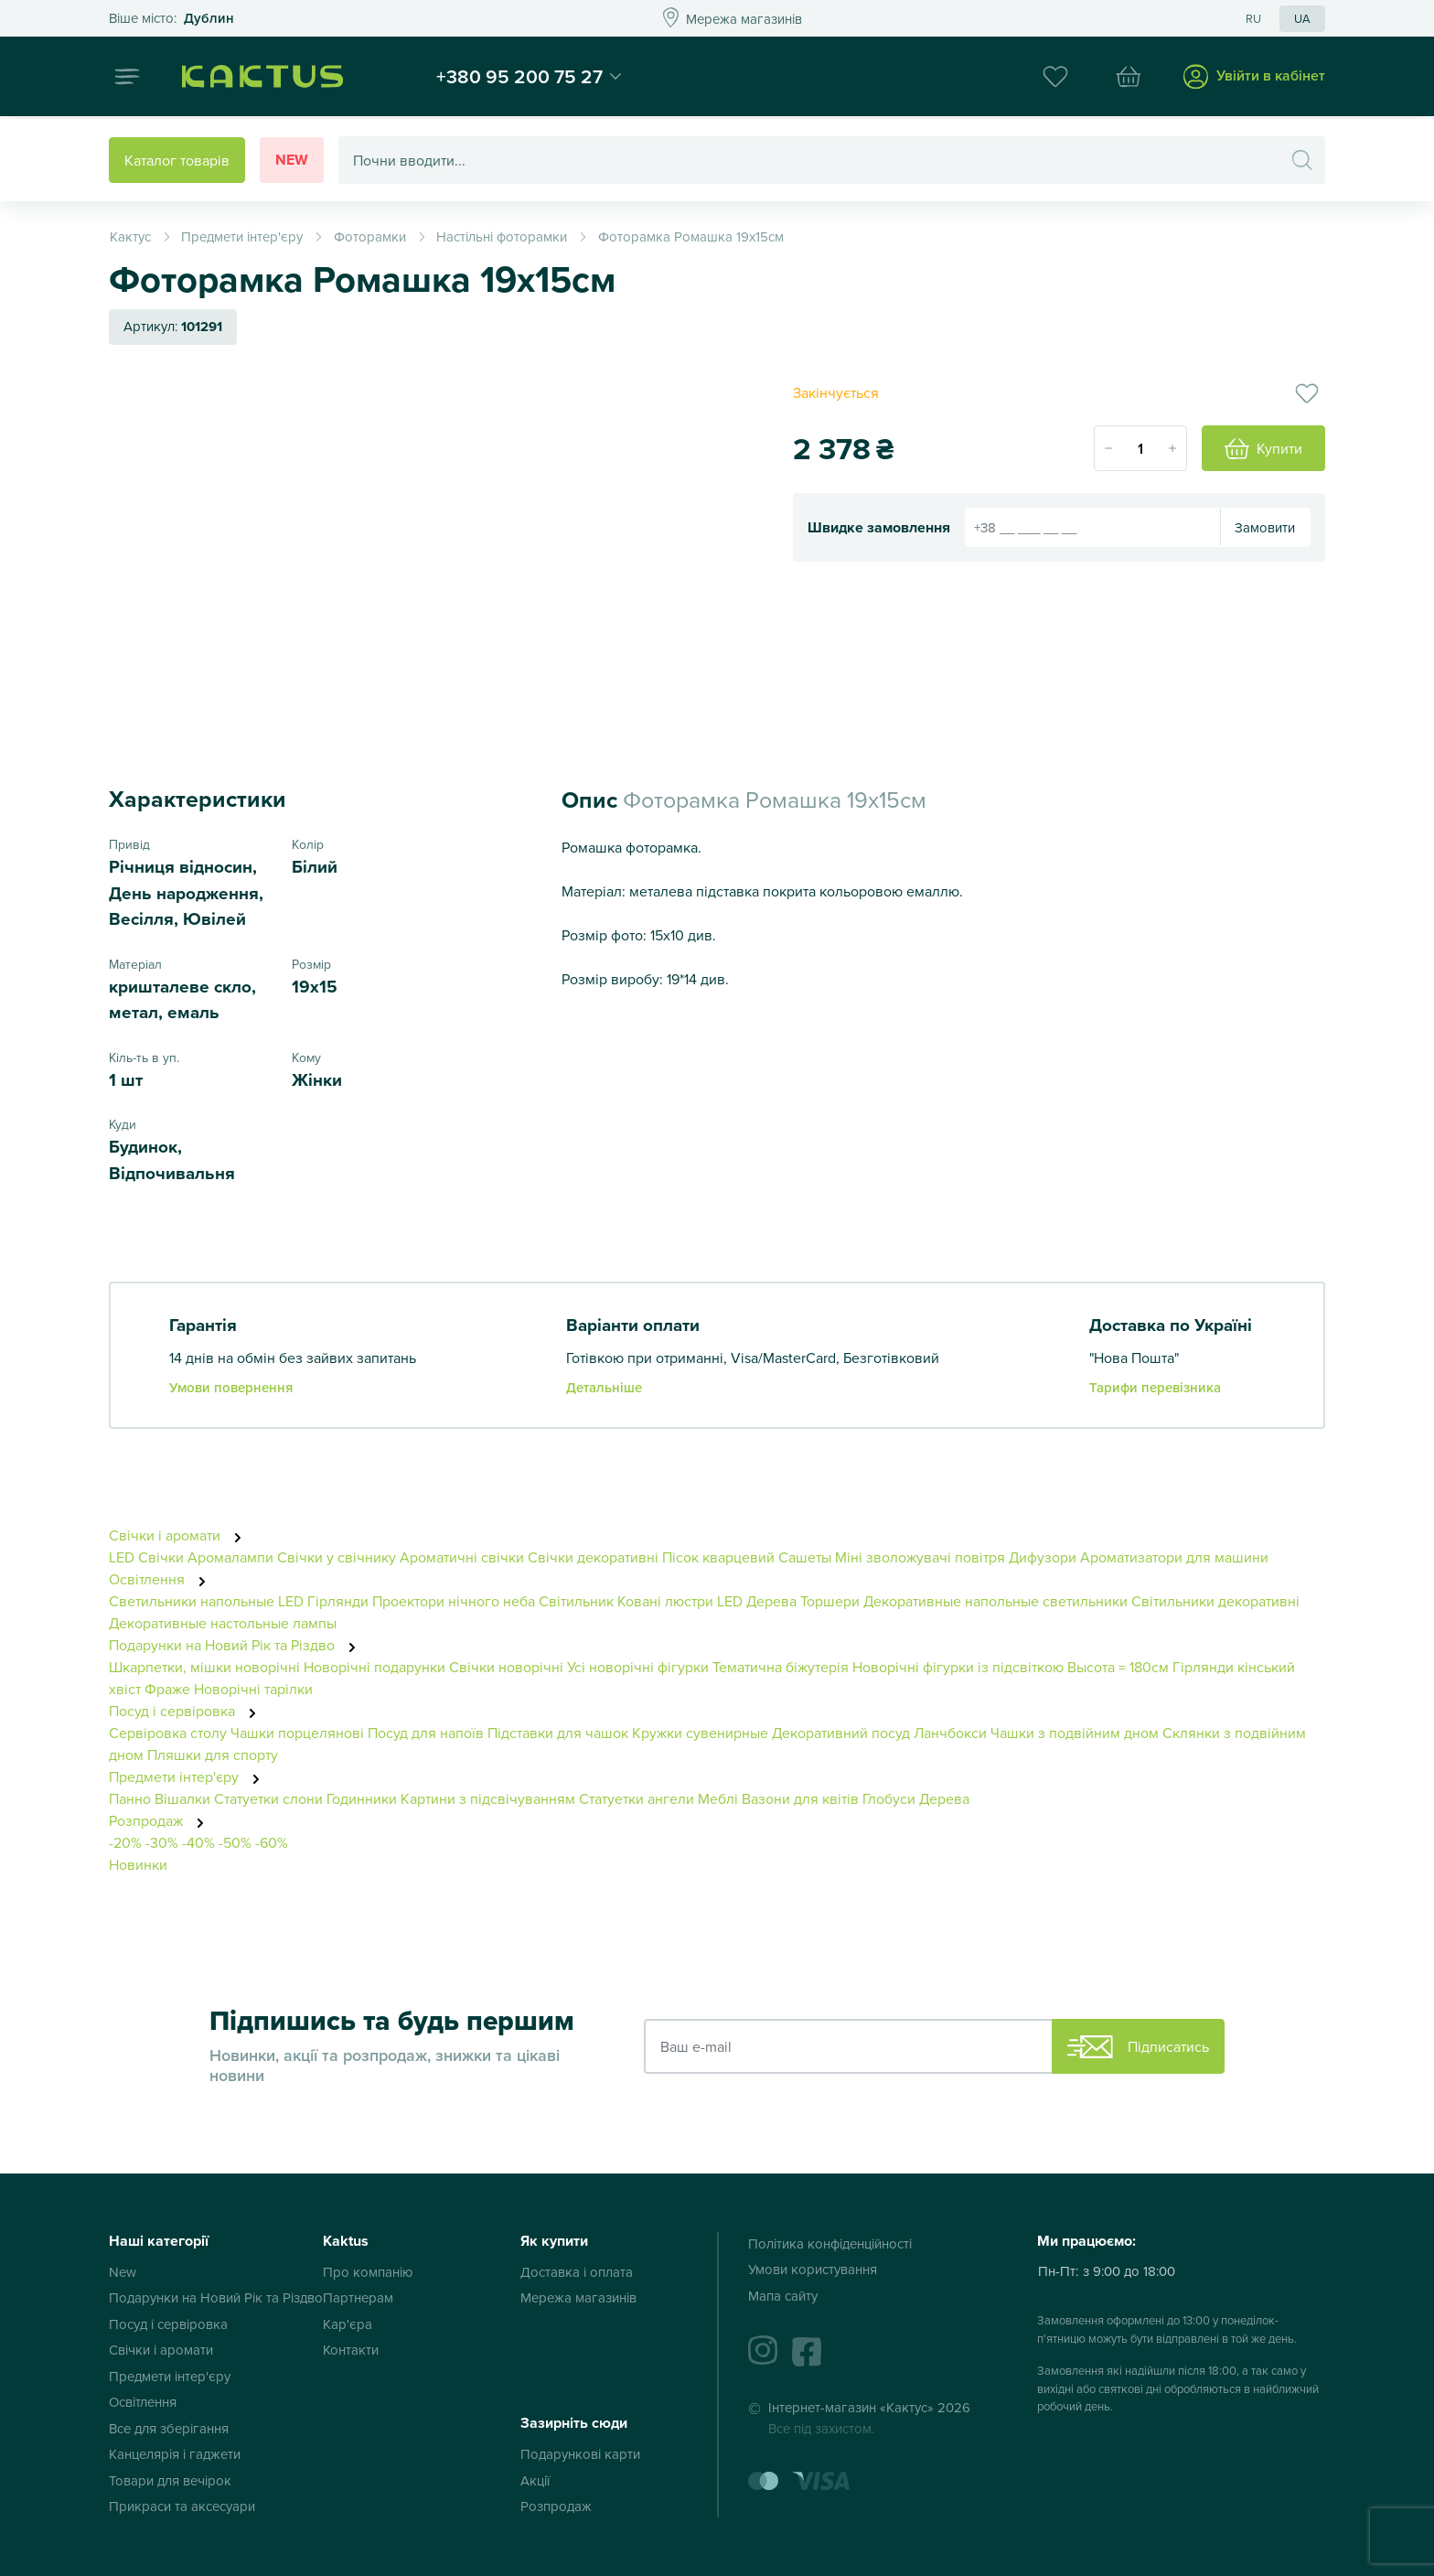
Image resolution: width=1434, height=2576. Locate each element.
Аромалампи (230, 1557)
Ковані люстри (665, 1601)
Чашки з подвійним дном (1074, 1733)
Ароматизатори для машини (1174, 1557)
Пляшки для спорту (212, 1754)
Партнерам (358, 2297)
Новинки (138, 1864)
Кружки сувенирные (700, 1733)
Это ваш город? (171, 18)
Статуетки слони (268, 1798)
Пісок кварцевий (718, 1557)
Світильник (576, 1601)
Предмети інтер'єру (189, 1776)
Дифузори (1042, 1557)
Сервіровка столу (168, 1733)
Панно (130, 1798)
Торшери (830, 1601)
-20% (125, 1842)
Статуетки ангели (636, 1798)
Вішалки (182, 1798)
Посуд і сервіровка (187, 1711)
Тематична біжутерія (780, 1667)
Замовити (1265, 527)
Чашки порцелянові (297, 1733)
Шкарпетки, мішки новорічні (204, 1667)
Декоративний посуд (841, 1733)
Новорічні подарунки (374, 1667)
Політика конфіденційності (830, 2243)
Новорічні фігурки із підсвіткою (958, 1667)
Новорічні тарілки (253, 1689)
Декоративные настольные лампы (223, 1623)
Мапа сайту (783, 2295)
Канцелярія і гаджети (175, 2453)
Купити (1263, 449)
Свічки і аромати (180, 1535)
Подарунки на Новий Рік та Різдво (237, 1645)
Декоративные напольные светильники (995, 1601)
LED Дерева (757, 1601)
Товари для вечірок (170, 2480)
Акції (535, 2480)
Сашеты (804, 1557)
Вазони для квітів (800, 1798)
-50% (235, 1842)
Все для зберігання (169, 2428)
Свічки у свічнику (336, 1557)
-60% (271, 1842)
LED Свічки (148, 1557)
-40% (198, 1842)
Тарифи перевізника (1155, 1387)
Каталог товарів (177, 160)
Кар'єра (347, 2324)
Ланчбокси (950, 1733)
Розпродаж (161, 1820)
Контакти (351, 2349)
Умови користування (812, 2269)
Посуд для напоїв (426, 1733)
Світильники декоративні (1215, 1601)
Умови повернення (231, 1387)
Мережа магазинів (578, 2297)
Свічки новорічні (506, 1667)
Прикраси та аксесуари (182, 2506)
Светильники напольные (191, 1601)
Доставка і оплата (576, 2271)
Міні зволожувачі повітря (920, 1557)
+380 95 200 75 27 (527, 77)
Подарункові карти (580, 2453)
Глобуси (888, 1798)
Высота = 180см (1118, 1667)
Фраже (167, 1689)
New (291, 159)
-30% (161, 1842)
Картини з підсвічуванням (488, 1798)
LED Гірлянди (323, 1601)
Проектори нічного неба (453, 1601)
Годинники (361, 1798)
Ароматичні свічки (462, 1557)
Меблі (718, 1798)
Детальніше (604, 1387)
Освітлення (162, 1579)
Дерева (944, 1798)
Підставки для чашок (557, 1733)
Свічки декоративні (593, 1557)
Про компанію (368, 2271)
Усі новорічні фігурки (638, 1667)
